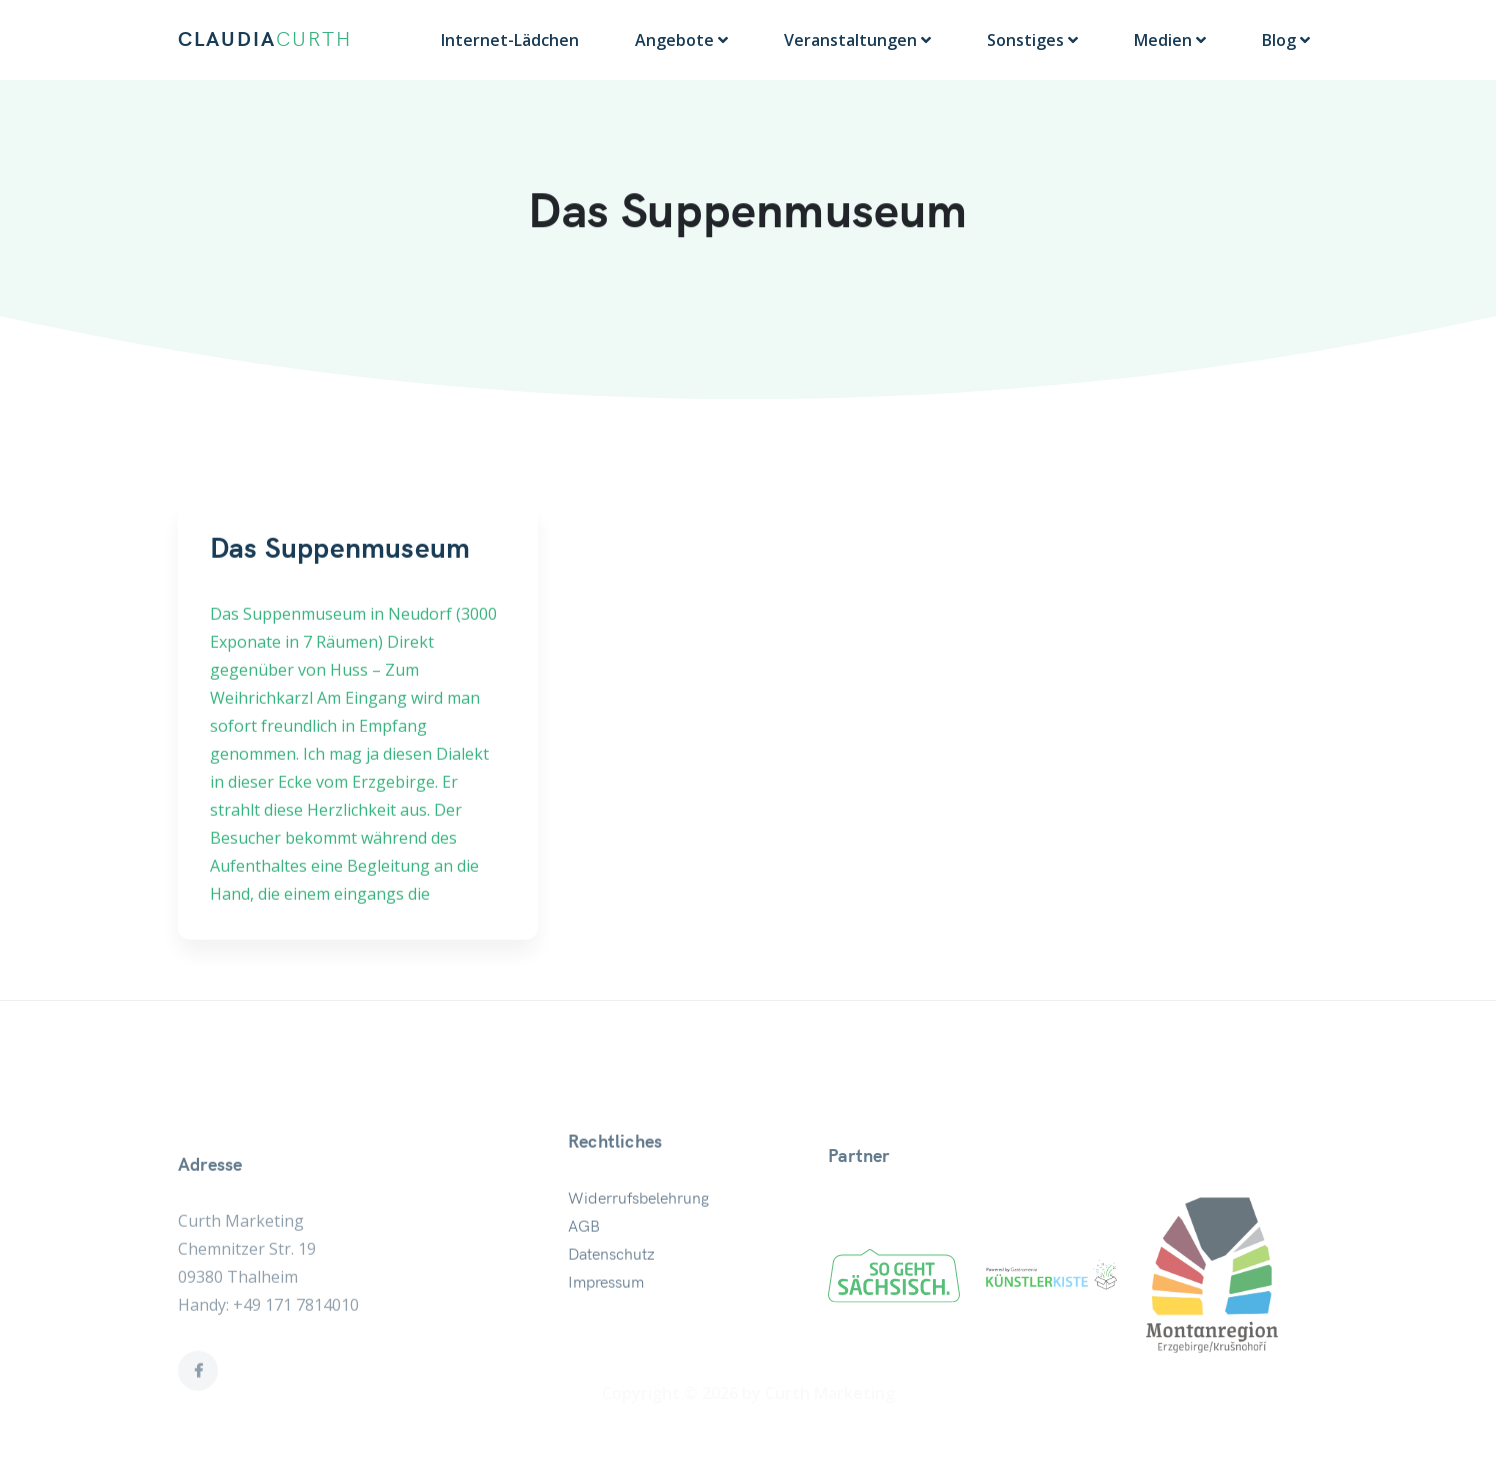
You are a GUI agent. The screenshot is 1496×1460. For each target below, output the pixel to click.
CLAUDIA (265, 40)
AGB (584, 1284)
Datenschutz (611, 1312)
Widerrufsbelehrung (638, 1256)
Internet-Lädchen (510, 40)
